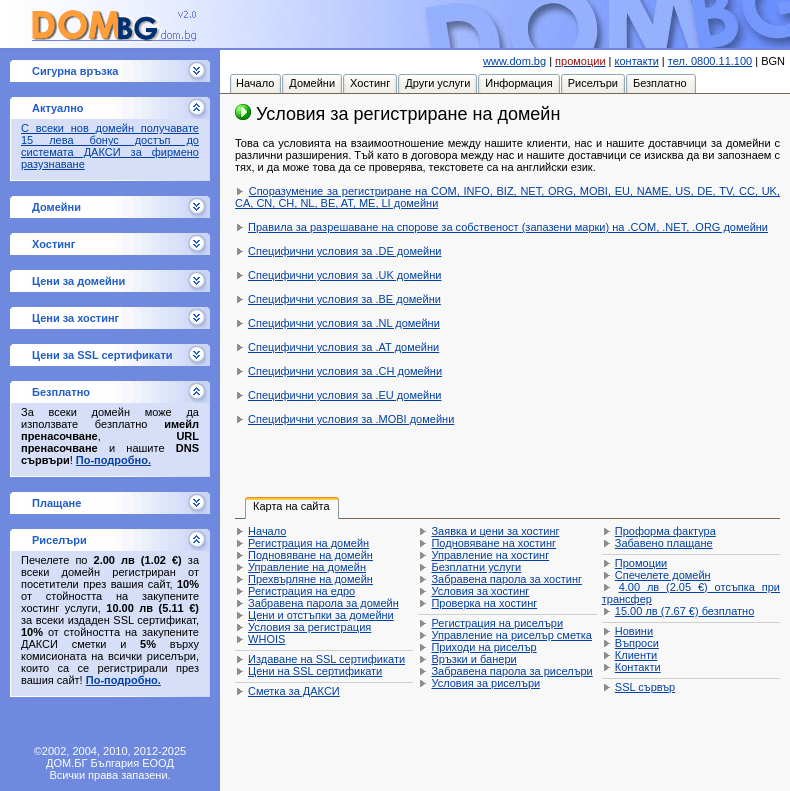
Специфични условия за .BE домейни (344, 299)
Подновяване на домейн (310, 555)
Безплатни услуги (476, 567)
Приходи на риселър (483, 647)
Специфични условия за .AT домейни (343, 347)
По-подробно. (113, 460)
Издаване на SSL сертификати (326, 659)
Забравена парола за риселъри (511, 671)
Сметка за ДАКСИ (294, 691)
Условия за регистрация (309, 627)
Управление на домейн (307, 567)
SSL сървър (645, 687)
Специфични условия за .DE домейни (344, 251)
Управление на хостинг (490, 555)
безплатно (684, 611)
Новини (634, 631)
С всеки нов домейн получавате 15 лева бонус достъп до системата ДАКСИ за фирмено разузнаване (110, 146)
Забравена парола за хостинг (506, 579)
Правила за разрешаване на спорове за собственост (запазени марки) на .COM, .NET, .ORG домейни (508, 227)
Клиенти (636, 655)
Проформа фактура (665, 531)
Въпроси (637, 643)
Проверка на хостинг (484, 603)
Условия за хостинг (480, 591)
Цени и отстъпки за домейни (321, 615)
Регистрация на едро (301, 591)
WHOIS (266, 639)
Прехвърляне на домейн (310, 579)
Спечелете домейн (663, 575)
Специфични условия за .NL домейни (344, 323)
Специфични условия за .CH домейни (345, 371)
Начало (267, 531)
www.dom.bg (514, 61)
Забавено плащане (664, 543)
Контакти (638, 667)
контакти (637, 61)
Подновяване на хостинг (493, 543)
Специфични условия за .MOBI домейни (351, 419)
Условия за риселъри (485, 683)
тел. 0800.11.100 (710, 61)
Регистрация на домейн (308, 543)
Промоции (641, 563)
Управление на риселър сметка (511, 635)
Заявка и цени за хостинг (495, 531)
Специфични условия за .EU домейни (344, 395)
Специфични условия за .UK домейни (344, 275)
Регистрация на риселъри (497, 623)
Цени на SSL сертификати (315, 671)
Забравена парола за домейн (323, 603)
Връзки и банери (473, 659)
